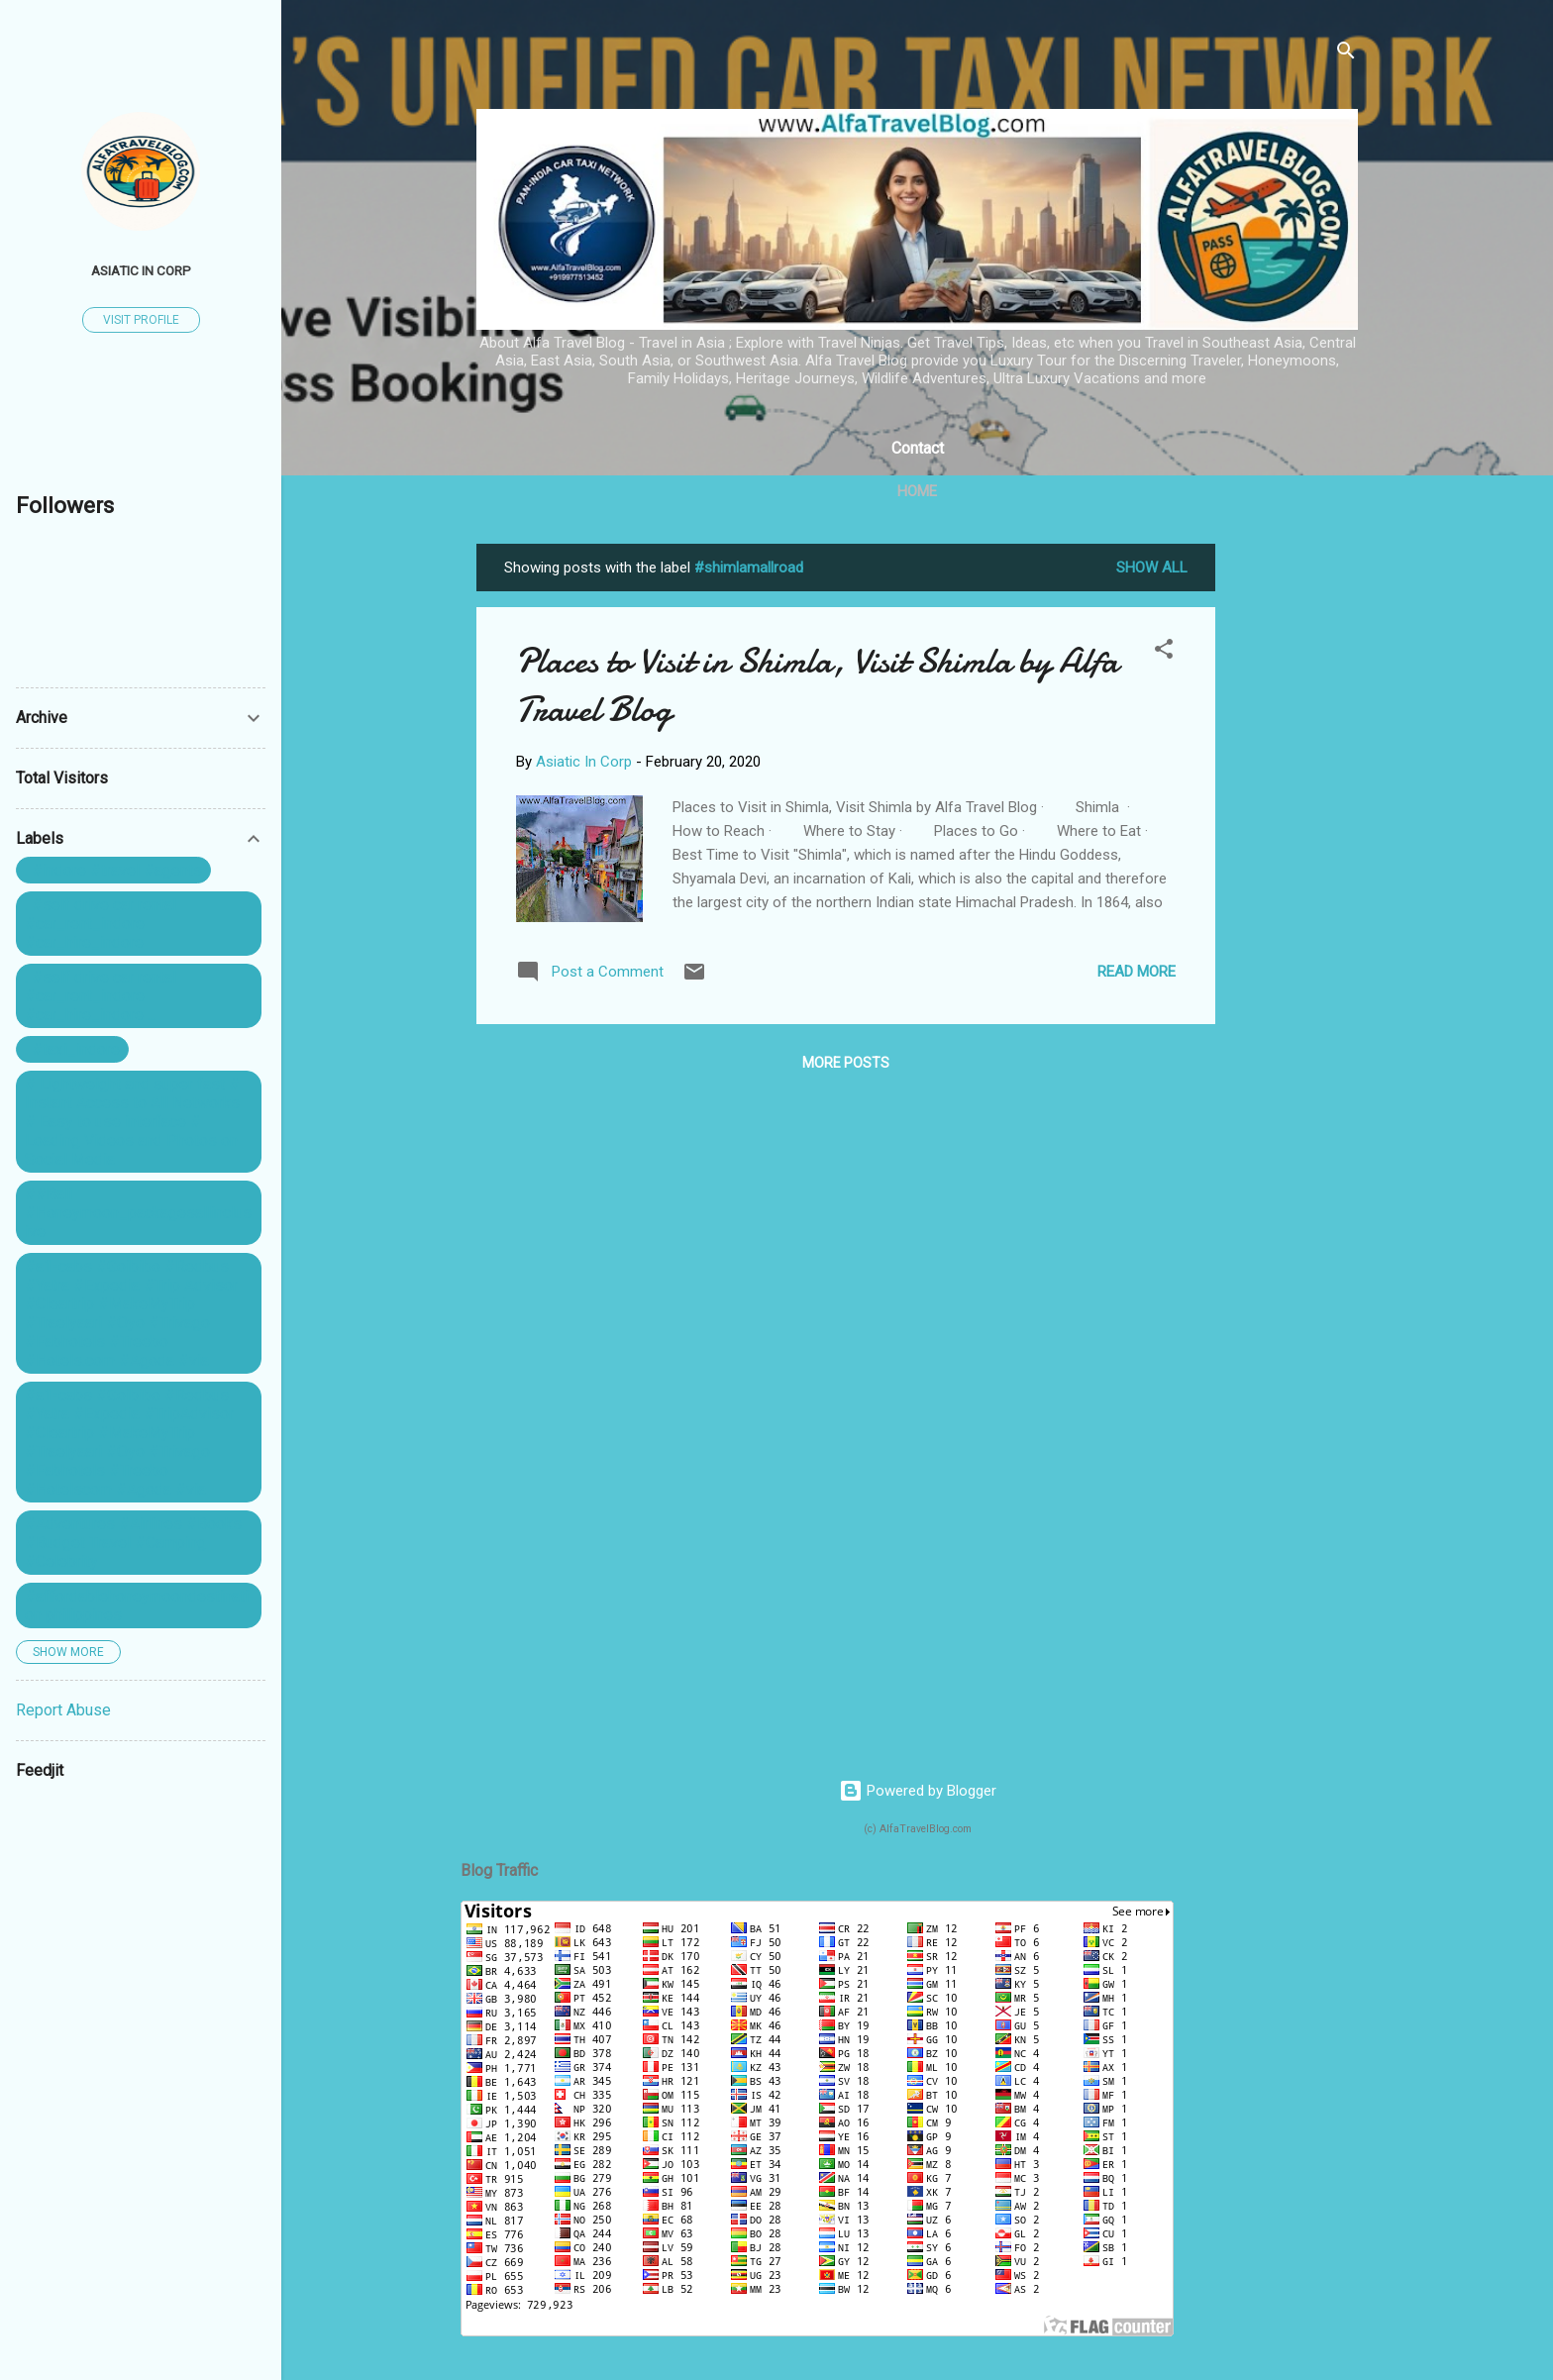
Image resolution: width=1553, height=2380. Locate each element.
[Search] (1346, 54)
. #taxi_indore (72, 1049)
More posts (845, 1063)
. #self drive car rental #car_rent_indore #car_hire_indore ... (100, 996)
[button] (1164, 652)
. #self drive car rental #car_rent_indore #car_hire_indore (100, 923)
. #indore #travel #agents (113, 870)
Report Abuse (63, 1710)
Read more (1136, 972)
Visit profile (141, 320)
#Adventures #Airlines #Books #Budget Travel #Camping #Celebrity (133, 1542)
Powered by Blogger (917, 1791)
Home (917, 491)
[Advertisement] (1294, 841)
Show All (1152, 567)
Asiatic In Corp (141, 270)
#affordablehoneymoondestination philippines (137, 1605)
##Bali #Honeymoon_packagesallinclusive (138, 1213)
